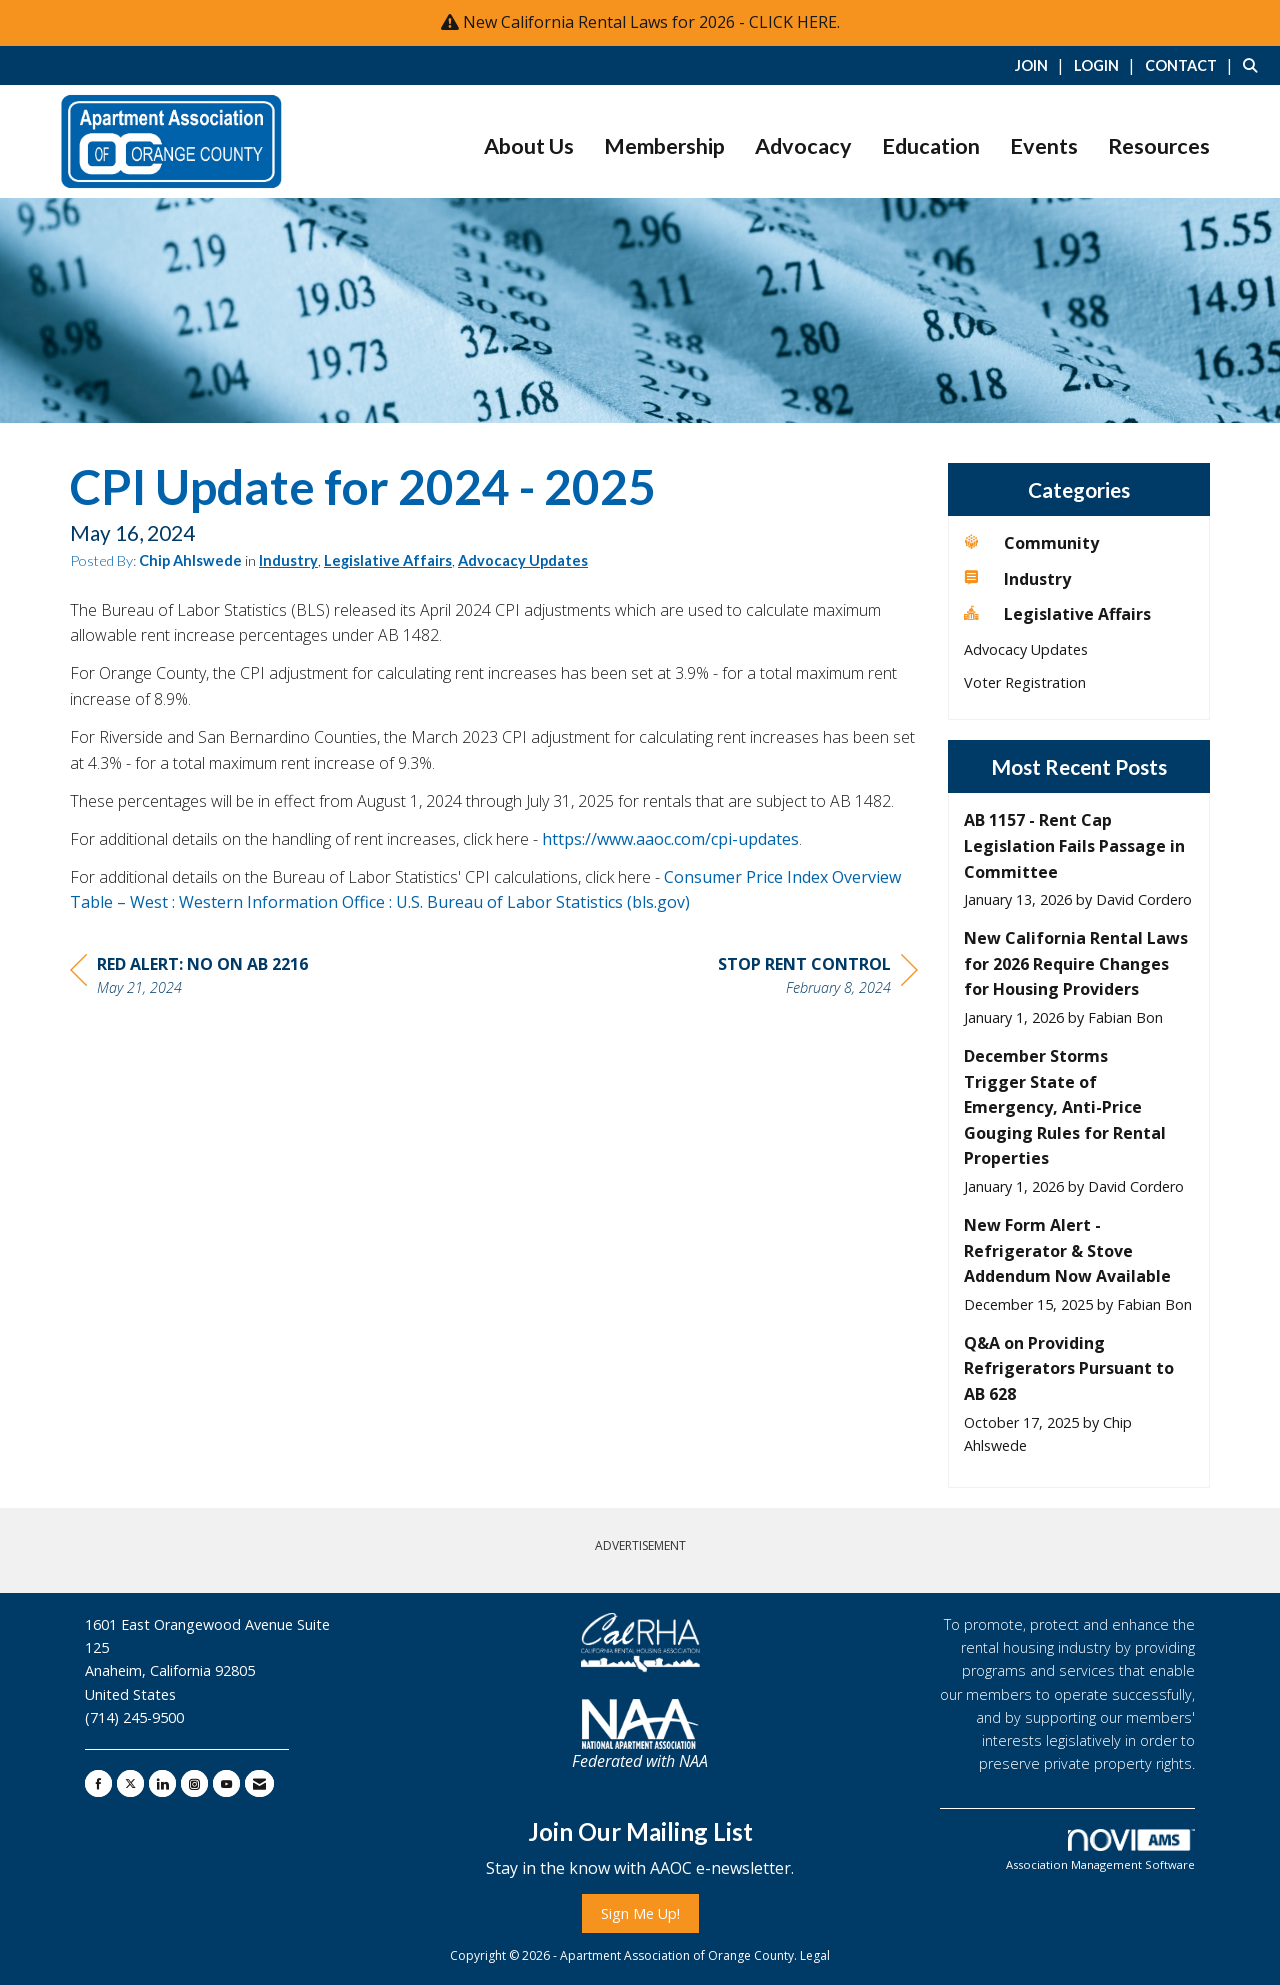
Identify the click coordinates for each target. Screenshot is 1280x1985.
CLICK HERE (793, 22)
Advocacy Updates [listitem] (1026, 649)
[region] (818, 978)
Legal (815, 1955)
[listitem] (1042, 65)
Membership (664, 146)
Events (1044, 146)
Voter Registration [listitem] (1025, 682)
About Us (529, 146)
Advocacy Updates (523, 560)
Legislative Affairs (388, 560)
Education (931, 146)
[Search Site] (1254, 65)
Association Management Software (1100, 1850)
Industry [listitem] (1017, 579)
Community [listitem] (1031, 543)
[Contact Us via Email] (259, 1783)
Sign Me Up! (640, 1913)
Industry (288, 560)
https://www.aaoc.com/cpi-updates (670, 839)
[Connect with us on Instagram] (194, 1783)
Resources (1159, 146)
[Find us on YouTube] (226, 1783)
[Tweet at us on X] (130, 1783)
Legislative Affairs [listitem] (1057, 614)
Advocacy (803, 146)
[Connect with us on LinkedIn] (162, 1783)
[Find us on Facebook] (98, 1783)
